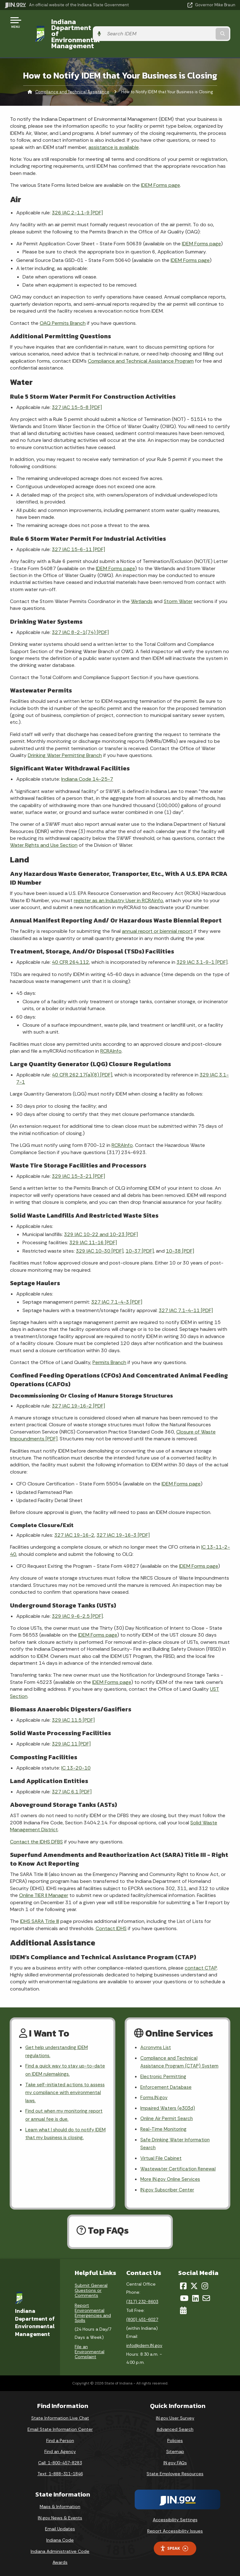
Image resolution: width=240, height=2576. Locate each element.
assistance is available (113, 129)
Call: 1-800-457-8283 (60, 2460)
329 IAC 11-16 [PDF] (93, 1224)
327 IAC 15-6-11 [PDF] (78, 531)
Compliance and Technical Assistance (72, 73)
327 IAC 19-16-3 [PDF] (123, 1517)
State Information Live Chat (60, 2416)
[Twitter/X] (194, 2283)
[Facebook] (183, 2283)
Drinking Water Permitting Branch (65, 737)
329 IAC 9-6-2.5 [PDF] (77, 1598)
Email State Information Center (60, 2427)
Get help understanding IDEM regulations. (58, 2034)
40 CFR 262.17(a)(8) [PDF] (82, 1057)
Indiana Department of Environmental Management (91, 24)
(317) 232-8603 (142, 2299)
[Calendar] (183, 2308)
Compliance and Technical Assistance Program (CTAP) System (171, 2049)
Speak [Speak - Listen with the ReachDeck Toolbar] (174, 2546)
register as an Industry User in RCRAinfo (118, 882)
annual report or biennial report (157, 913)
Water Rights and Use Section (44, 827)
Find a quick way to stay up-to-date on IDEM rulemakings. (61, 2053)
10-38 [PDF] (180, 1232)
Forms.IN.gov (154, 2091)
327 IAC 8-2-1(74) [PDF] (80, 614)
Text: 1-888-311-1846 (60, 2471)
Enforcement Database (167, 2080)
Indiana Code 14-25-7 (87, 761)
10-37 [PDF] (140, 1232)
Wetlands (141, 583)
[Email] (206, 2296)
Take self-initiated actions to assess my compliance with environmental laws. (58, 2077)
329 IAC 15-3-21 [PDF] (78, 1158)
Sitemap (175, 2449)
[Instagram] (205, 2283)
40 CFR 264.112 (70, 944)
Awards (60, 2560)
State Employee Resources (175, 2471)
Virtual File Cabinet (161, 2154)
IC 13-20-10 (76, 1749)
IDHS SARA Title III (39, 1903)
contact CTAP (201, 1949)
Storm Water (178, 583)
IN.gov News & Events (60, 2515)
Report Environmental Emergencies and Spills (93, 2310)
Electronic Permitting (164, 2069)
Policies (175, 2438)
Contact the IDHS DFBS (36, 1823)
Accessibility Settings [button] (175, 2517)
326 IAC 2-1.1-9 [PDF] (77, 194)
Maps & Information (60, 2504)
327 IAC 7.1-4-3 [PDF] (116, 1284)
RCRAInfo (111, 1033)
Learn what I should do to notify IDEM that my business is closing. (62, 2120)
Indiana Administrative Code (60, 2549)
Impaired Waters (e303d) (168, 2102)
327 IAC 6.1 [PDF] (72, 1774)
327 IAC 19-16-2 (74, 1517)
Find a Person (60, 2438)
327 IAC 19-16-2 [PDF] (78, 1387)
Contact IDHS (111, 1910)
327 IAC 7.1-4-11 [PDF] (186, 1292)
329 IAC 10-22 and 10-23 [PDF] (101, 1216)
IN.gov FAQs (175, 2460)
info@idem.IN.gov (144, 2343)
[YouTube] (184, 2296)
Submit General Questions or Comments (91, 2288)
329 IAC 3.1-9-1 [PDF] (202, 944)
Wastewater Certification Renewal (179, 2165)
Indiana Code (60, 2538)
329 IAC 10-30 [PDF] (99, 1232)
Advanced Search (175, 2427)
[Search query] (202, 25)
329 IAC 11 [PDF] (71, 1726)
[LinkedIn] (195, 2296)
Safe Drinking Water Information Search (176, 2139)
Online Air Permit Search (167, 2113)
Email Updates (60, 2526)
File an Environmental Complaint (89, 2349)
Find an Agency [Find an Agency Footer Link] (60, 2449)
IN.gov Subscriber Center (168, 2187)
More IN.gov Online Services (171, 2176)
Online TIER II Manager (43, 1877)
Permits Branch (109, 1344)
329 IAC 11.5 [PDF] (73, 1702)
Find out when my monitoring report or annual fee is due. (58, 2101)
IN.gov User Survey (175, 2416)
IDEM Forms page (160, 167)
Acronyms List (156, 2030)
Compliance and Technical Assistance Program (141, 343)
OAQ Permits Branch (63, 305)
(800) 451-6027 (142, 2317)
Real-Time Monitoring (164, 2124)
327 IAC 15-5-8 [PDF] (77, 389)
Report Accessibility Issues (175, 2529)
